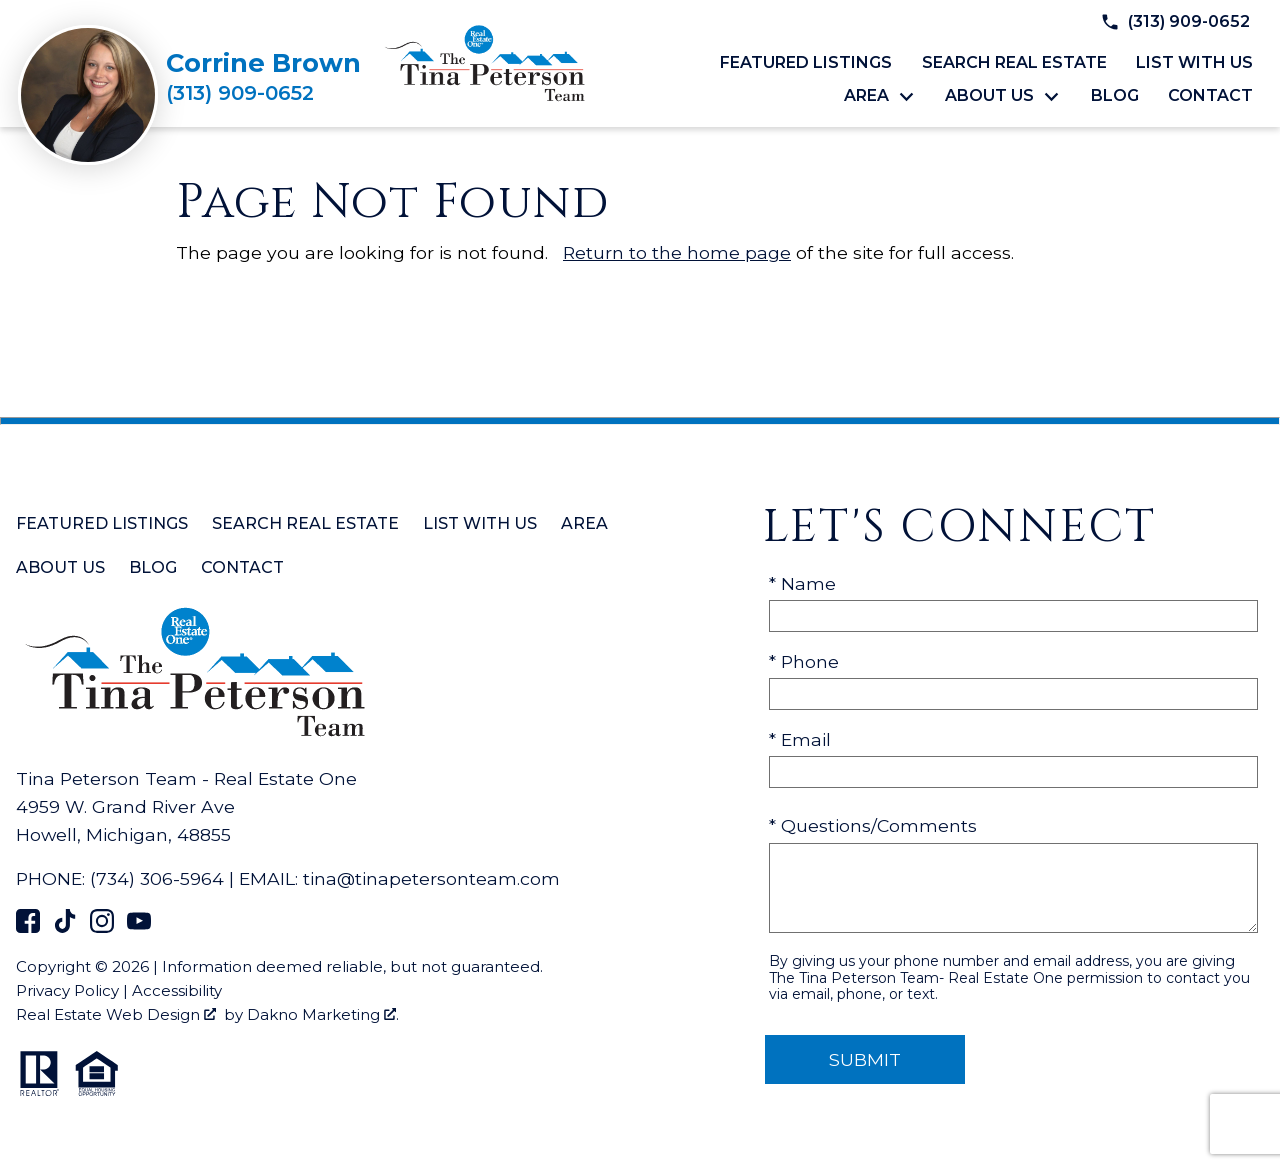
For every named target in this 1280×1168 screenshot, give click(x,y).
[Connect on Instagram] (102, 926)
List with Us (1194, 63)
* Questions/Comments (873, 825)
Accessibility (177, 990)
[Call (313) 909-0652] (263, 93)
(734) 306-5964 (157, 878)
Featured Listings (806, 63)
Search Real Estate (1014, 63)
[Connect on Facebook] (28, 926)
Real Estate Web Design (116, 1014)
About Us (60, 567)
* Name (802, 583)
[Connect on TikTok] (65, 926)
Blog (1115, 96)
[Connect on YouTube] (139, 926)
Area (584, 523)
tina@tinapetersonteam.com (431, 878)
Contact (1210, 96)
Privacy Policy (67, 990)
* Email (800, 739)
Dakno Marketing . (323, 1014)
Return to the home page (677, 252)
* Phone (804, 661)
